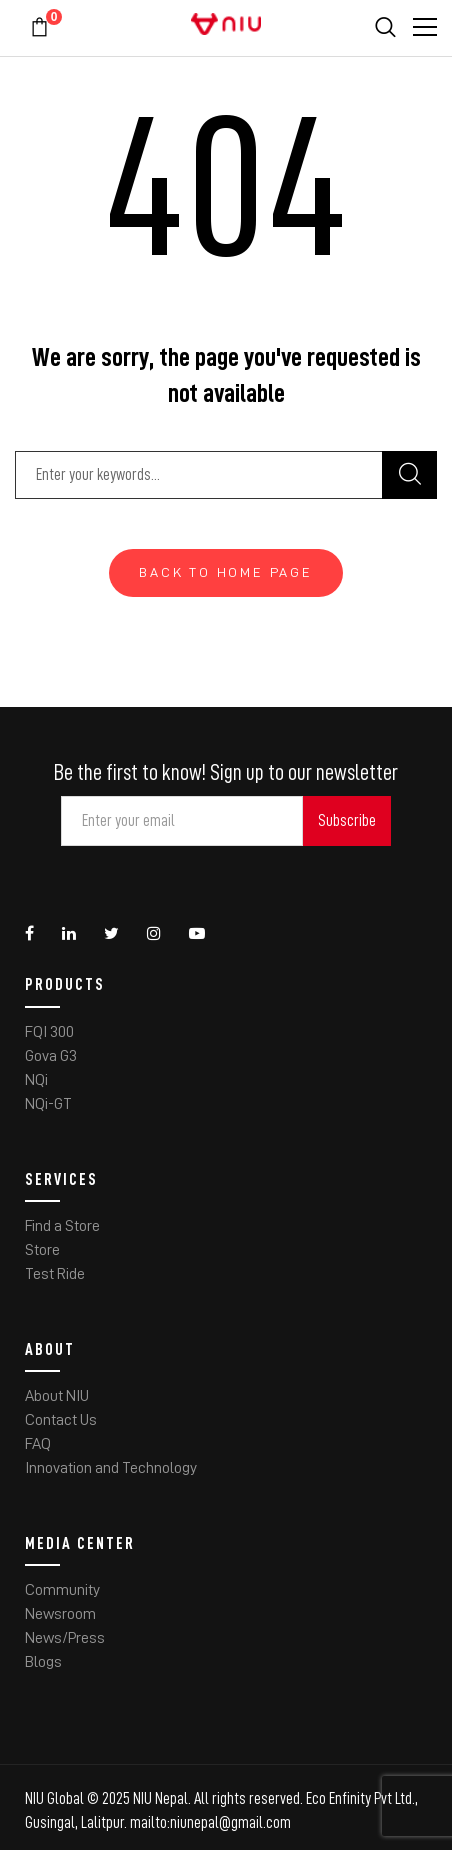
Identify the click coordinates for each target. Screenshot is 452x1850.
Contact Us (61, 1420)
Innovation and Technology (111, 1468)
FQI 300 (49, 1032)
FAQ (38, 1444)
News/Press (65, 1638)
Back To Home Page (226, 572)
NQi (36, 1080)
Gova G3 (51, 1056)
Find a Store (62, 1226)
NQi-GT (48, 1104)
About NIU (57, 1396)
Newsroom (60, 1614)
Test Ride (55, 1274)
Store (42, 1250)
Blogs (43, 1662)
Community (62, 1590)
